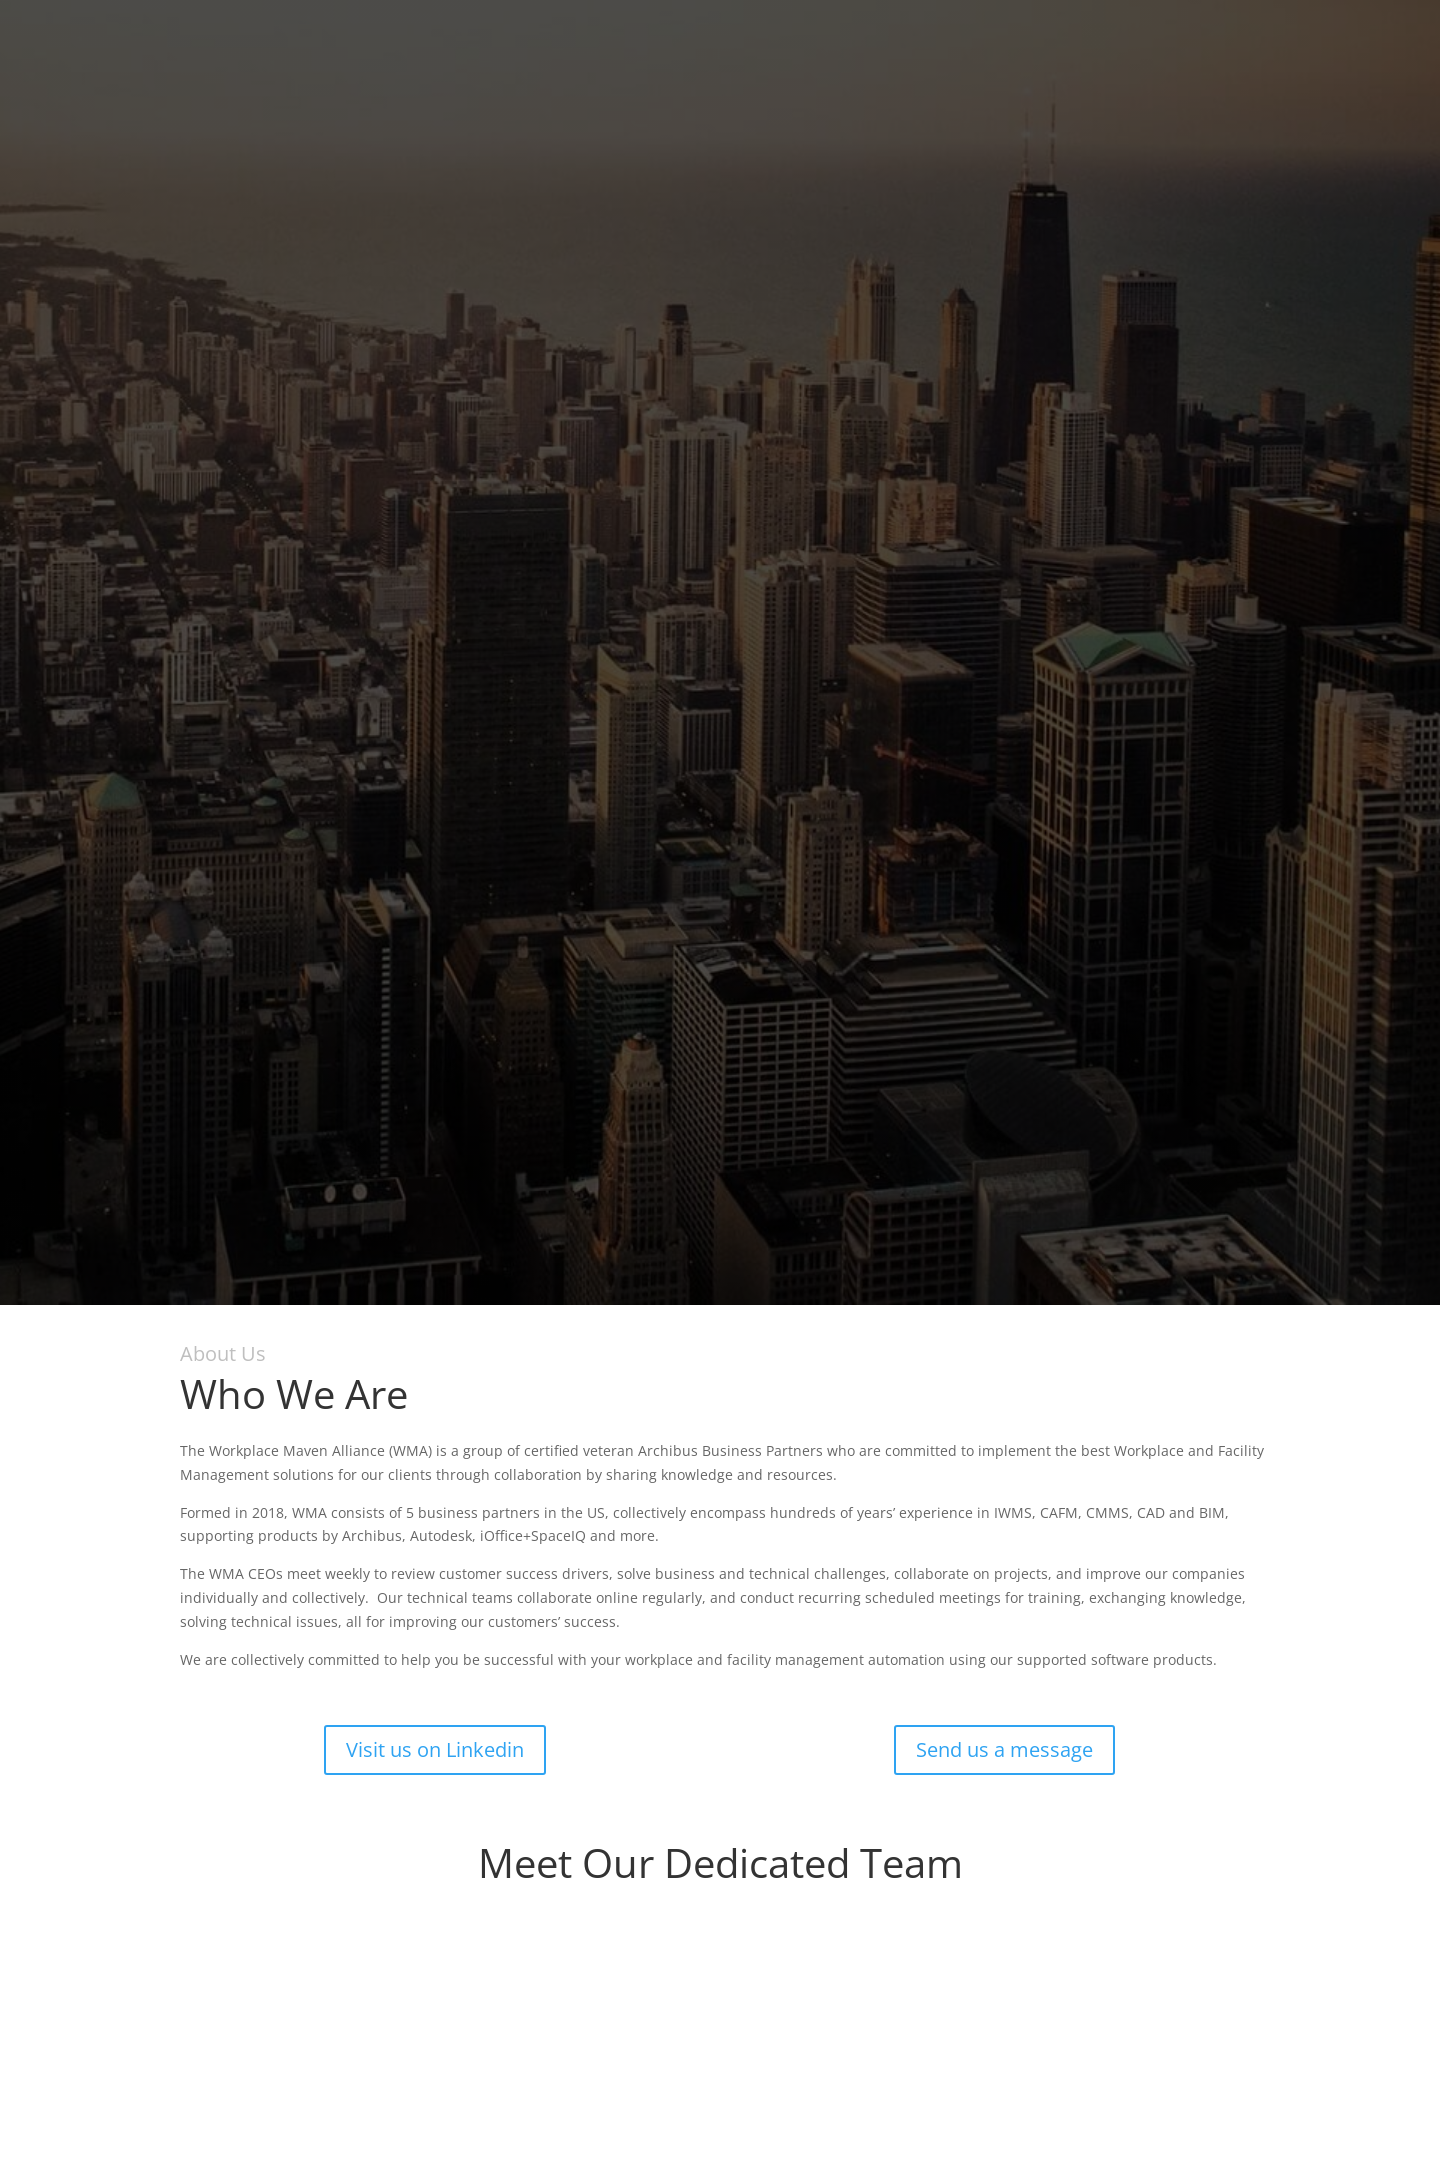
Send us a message (1004, 1749)
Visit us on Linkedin (435, 1749)
